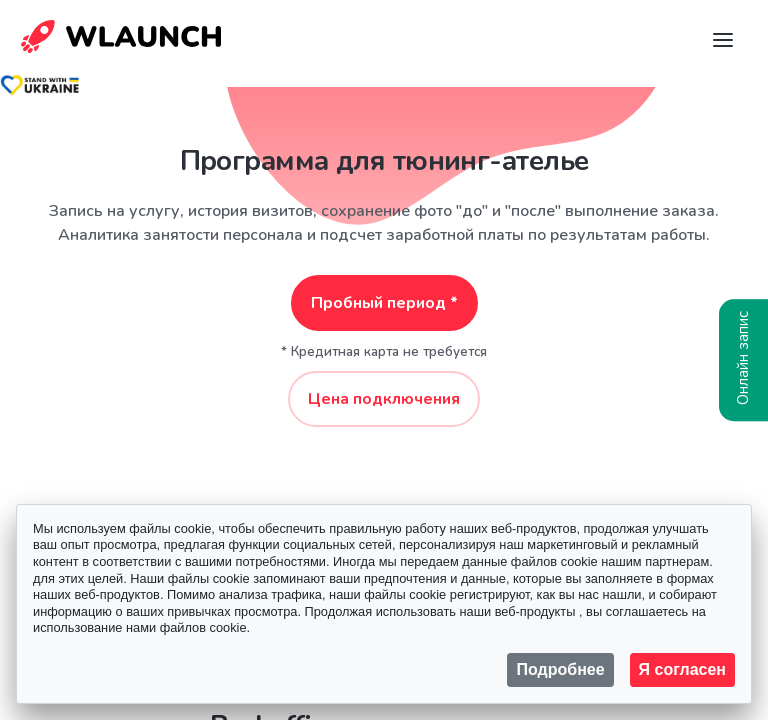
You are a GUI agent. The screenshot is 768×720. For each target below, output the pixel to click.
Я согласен (682, 669)
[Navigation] (723, 40)
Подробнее (560, 669)
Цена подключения (384, 399)
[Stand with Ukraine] (40, 85)
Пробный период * (384, 303)
